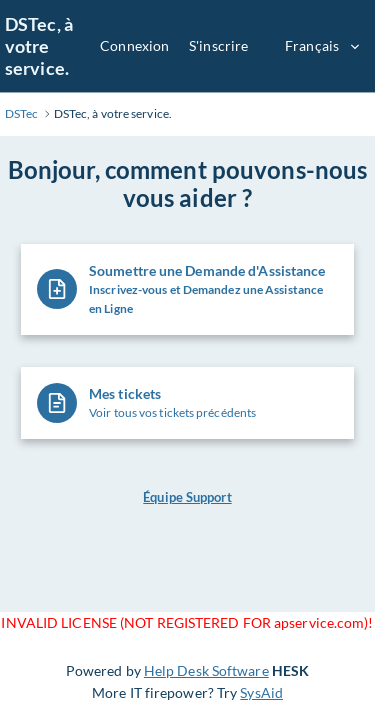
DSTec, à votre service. (39, 46)
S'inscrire (218, 45)
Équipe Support (187, 497)
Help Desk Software (206, 670)
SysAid (261, 692)
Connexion (134, 45)
